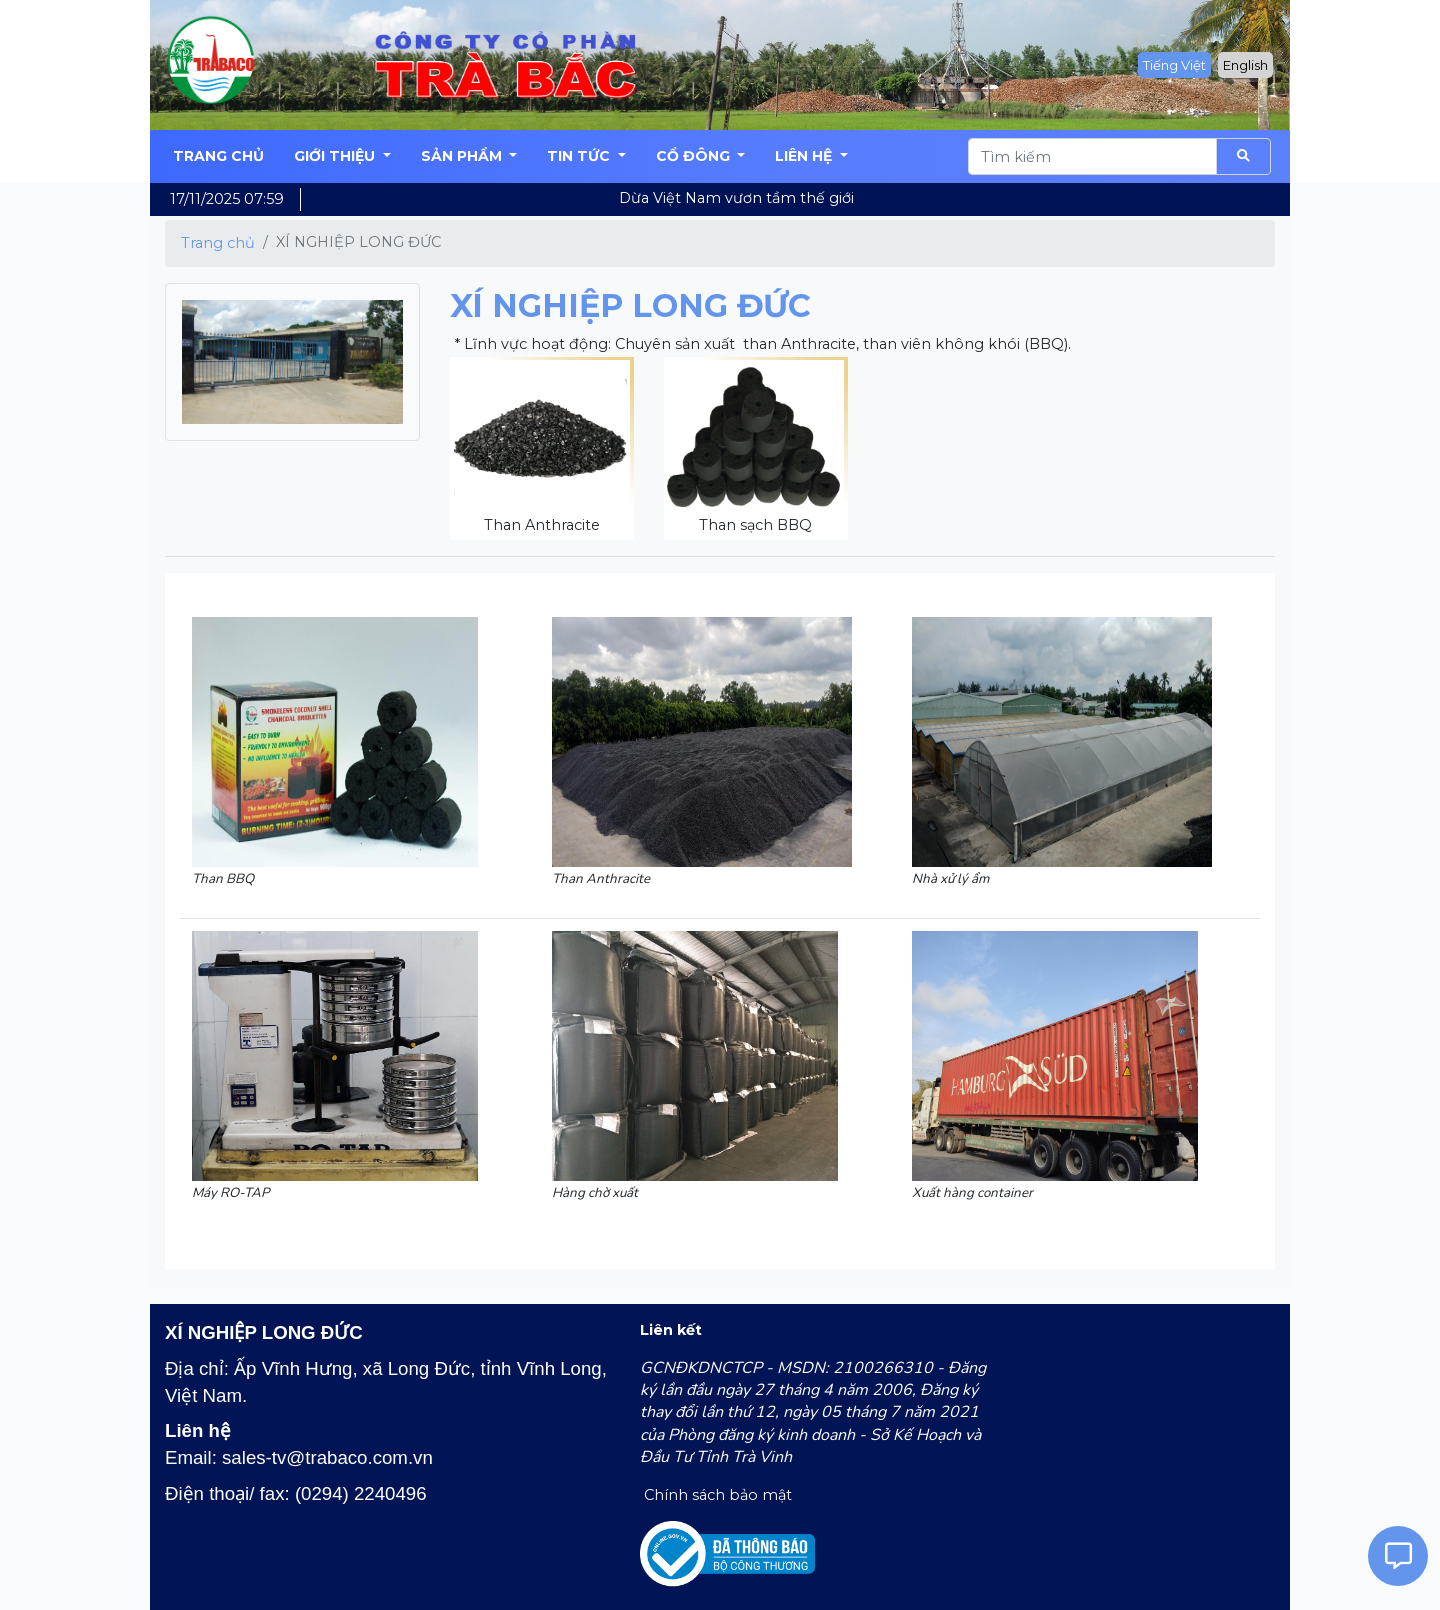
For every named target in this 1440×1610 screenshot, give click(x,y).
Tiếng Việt (1174, 65)
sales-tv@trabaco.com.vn (327, 1457)
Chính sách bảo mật (716, 1495)
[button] (342, 157)
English (1245, 65)
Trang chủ (218, 243)
